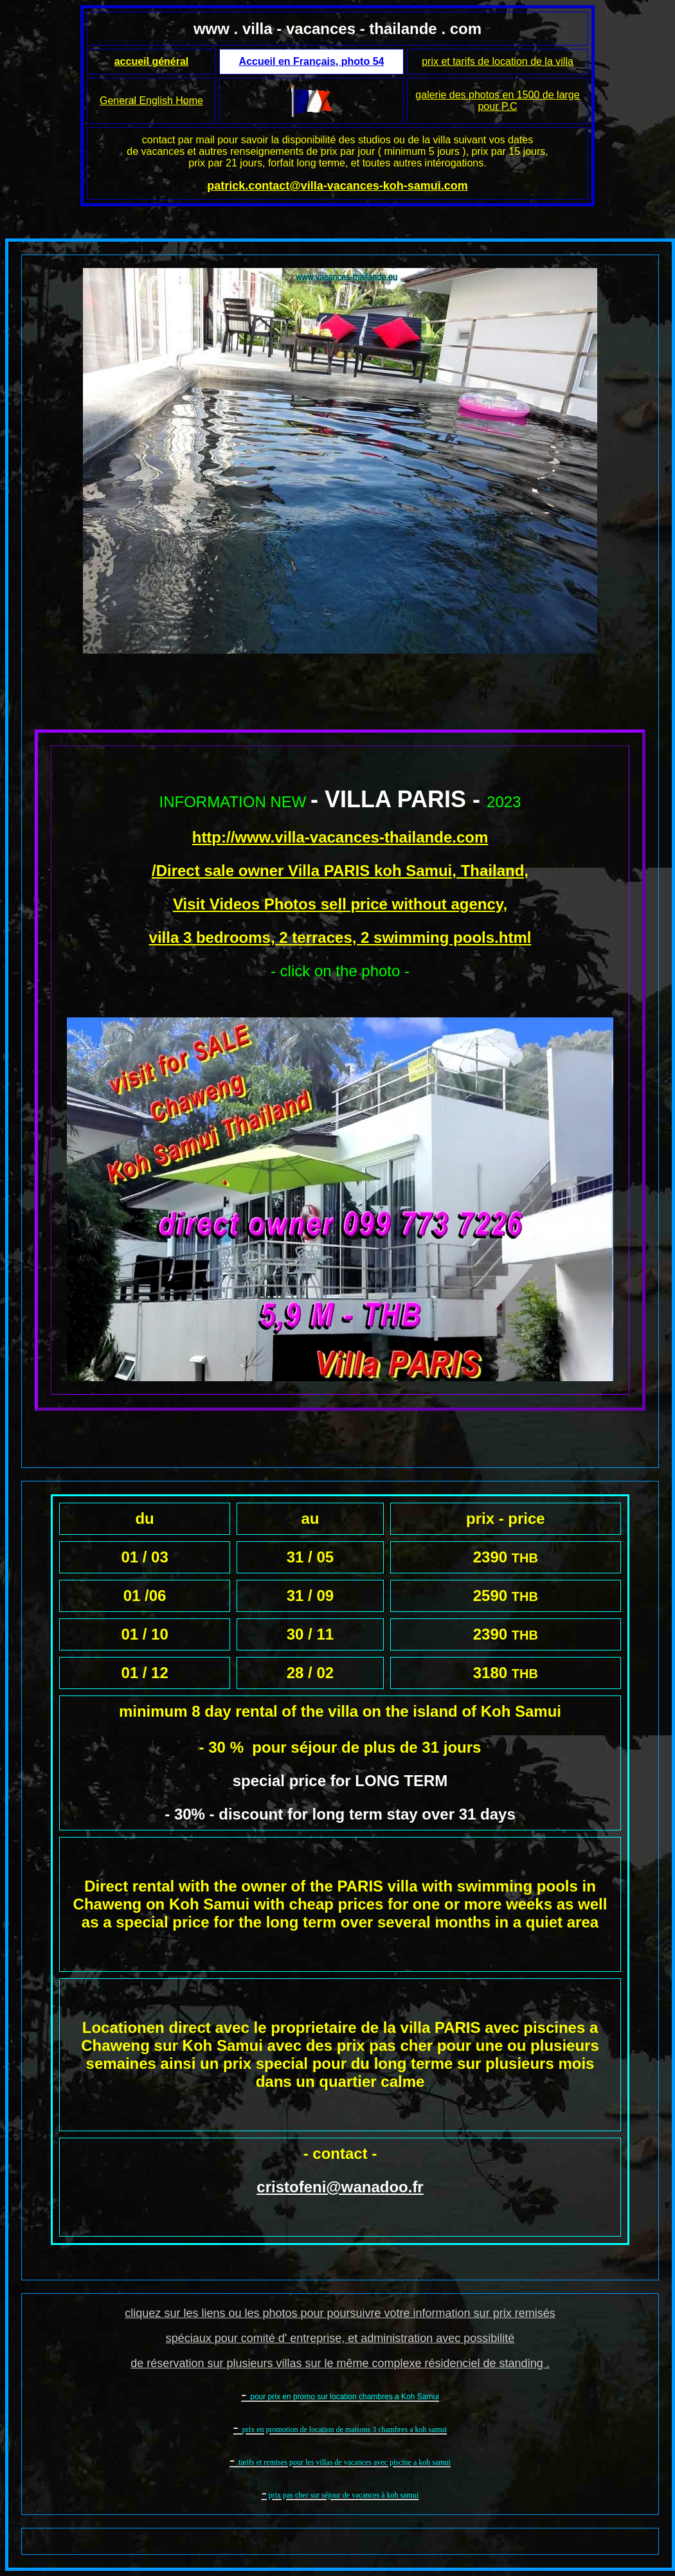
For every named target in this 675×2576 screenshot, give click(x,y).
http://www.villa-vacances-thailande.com (340, 837)
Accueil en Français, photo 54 (311, 61)
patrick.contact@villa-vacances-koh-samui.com (337, 185)
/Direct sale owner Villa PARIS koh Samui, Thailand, (340, 870)
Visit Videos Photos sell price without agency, (340, 904)
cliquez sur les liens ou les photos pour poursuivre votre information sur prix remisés (340, 2313)
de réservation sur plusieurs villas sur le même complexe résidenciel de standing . (339, 2363)
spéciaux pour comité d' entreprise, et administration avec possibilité (340, 2338)
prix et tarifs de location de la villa (497, 61)
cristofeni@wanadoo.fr (339, 2187)
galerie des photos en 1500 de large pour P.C (497, 100)
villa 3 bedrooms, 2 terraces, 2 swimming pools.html (340, 937)
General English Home (151, 100)
